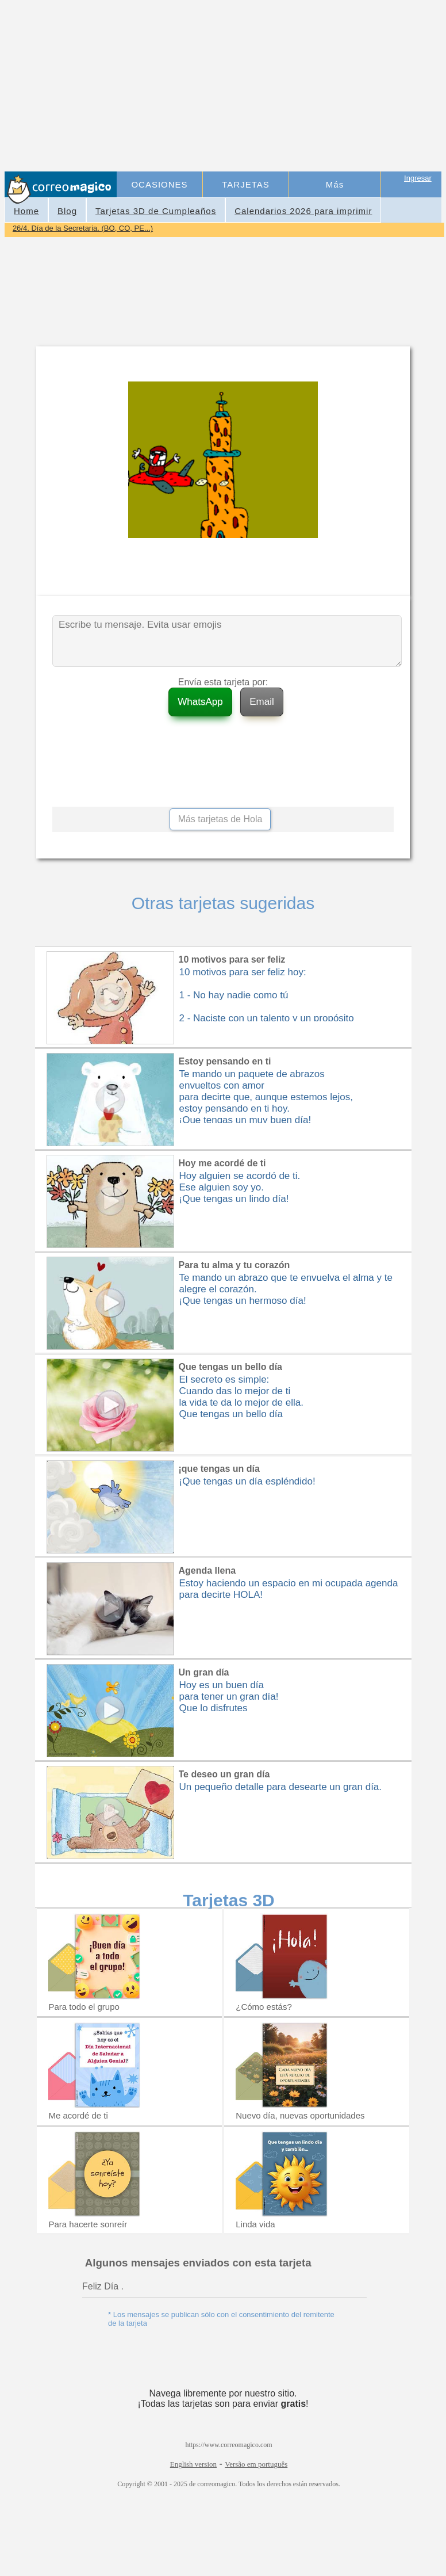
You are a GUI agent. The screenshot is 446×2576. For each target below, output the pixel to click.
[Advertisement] (280, 86)
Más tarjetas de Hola (220, 819)
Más (335, 184)
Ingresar (418, 178)
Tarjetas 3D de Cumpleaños (155, 211)
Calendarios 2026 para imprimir (303, 211)
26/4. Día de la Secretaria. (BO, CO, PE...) (83, 228)
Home (26, 211)
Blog (67, 211)
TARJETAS (245, 184)
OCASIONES (159, 184)
